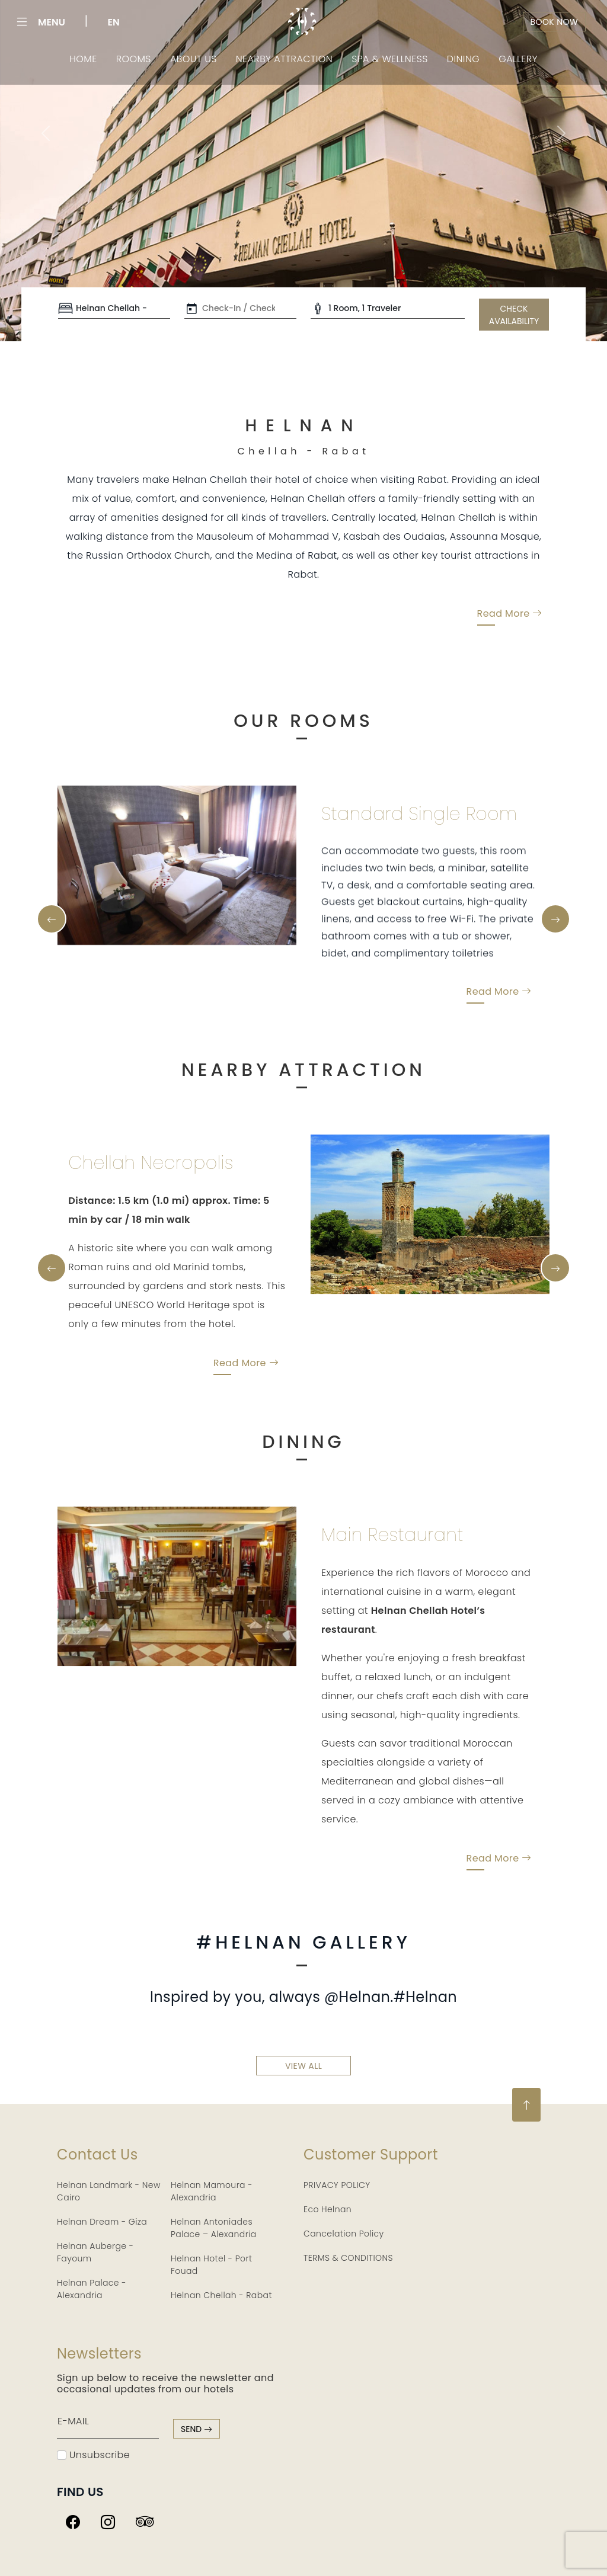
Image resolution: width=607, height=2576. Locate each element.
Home (83, 59)
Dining (463, 59)
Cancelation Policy (344, 2233)
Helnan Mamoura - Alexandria (212, 2191)
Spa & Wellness (390, 59)
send (196, 2429)
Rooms (133, 59)
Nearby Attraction (284, 59)
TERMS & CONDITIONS (348, 2258)
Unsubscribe (93, 2455)
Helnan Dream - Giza (102, 2222)
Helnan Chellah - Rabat (221, 2295)
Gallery (518, 59)
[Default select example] (114, 309)
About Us (193, 59)
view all (303, 2079)
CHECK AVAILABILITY (514, 315)
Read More (509, 629)
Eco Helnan (328, 2209)
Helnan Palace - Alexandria (91, 2289)
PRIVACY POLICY (337, 2185)
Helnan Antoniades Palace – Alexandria (214, 2228)
